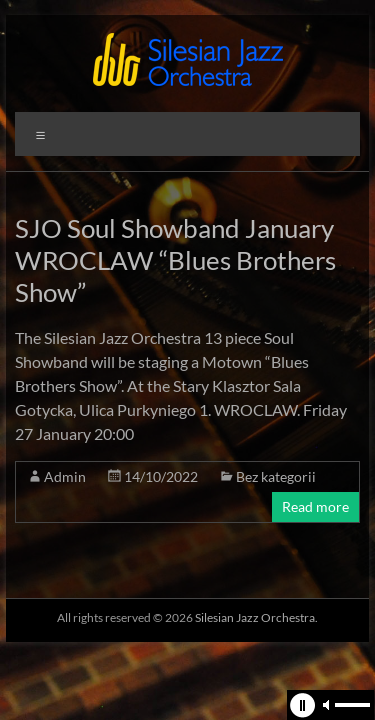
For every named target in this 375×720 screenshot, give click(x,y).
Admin (65, 476)
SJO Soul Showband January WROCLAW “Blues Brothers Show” (175, 260)
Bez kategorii (276, 476)
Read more (315, 506)
